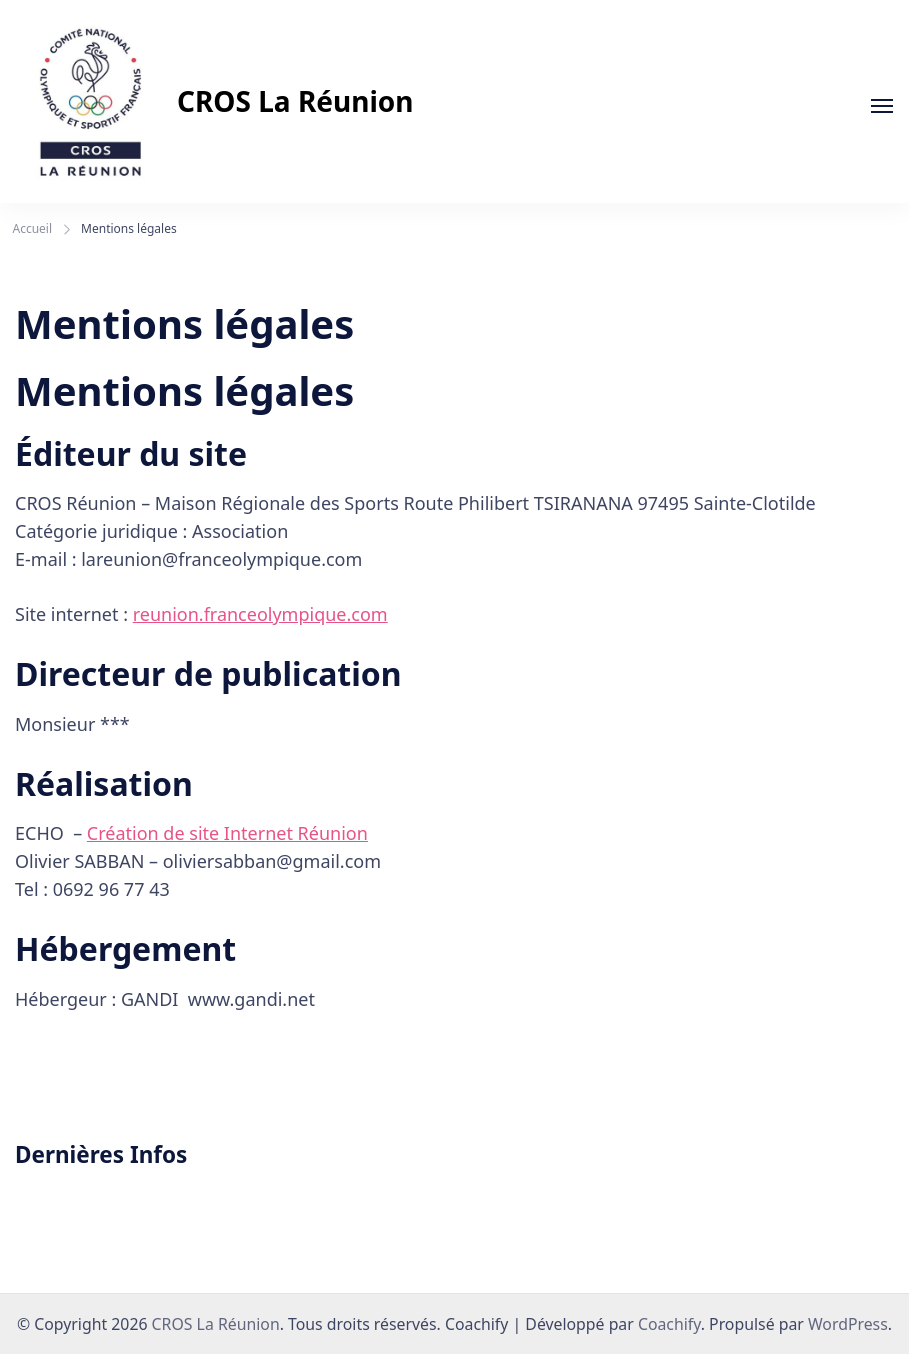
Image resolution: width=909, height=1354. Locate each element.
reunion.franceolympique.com (260, 614)
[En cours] (882, 106)
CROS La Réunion (295, 101)
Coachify (669, 1324)
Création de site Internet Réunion (227, 833)
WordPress (848, 1324)
